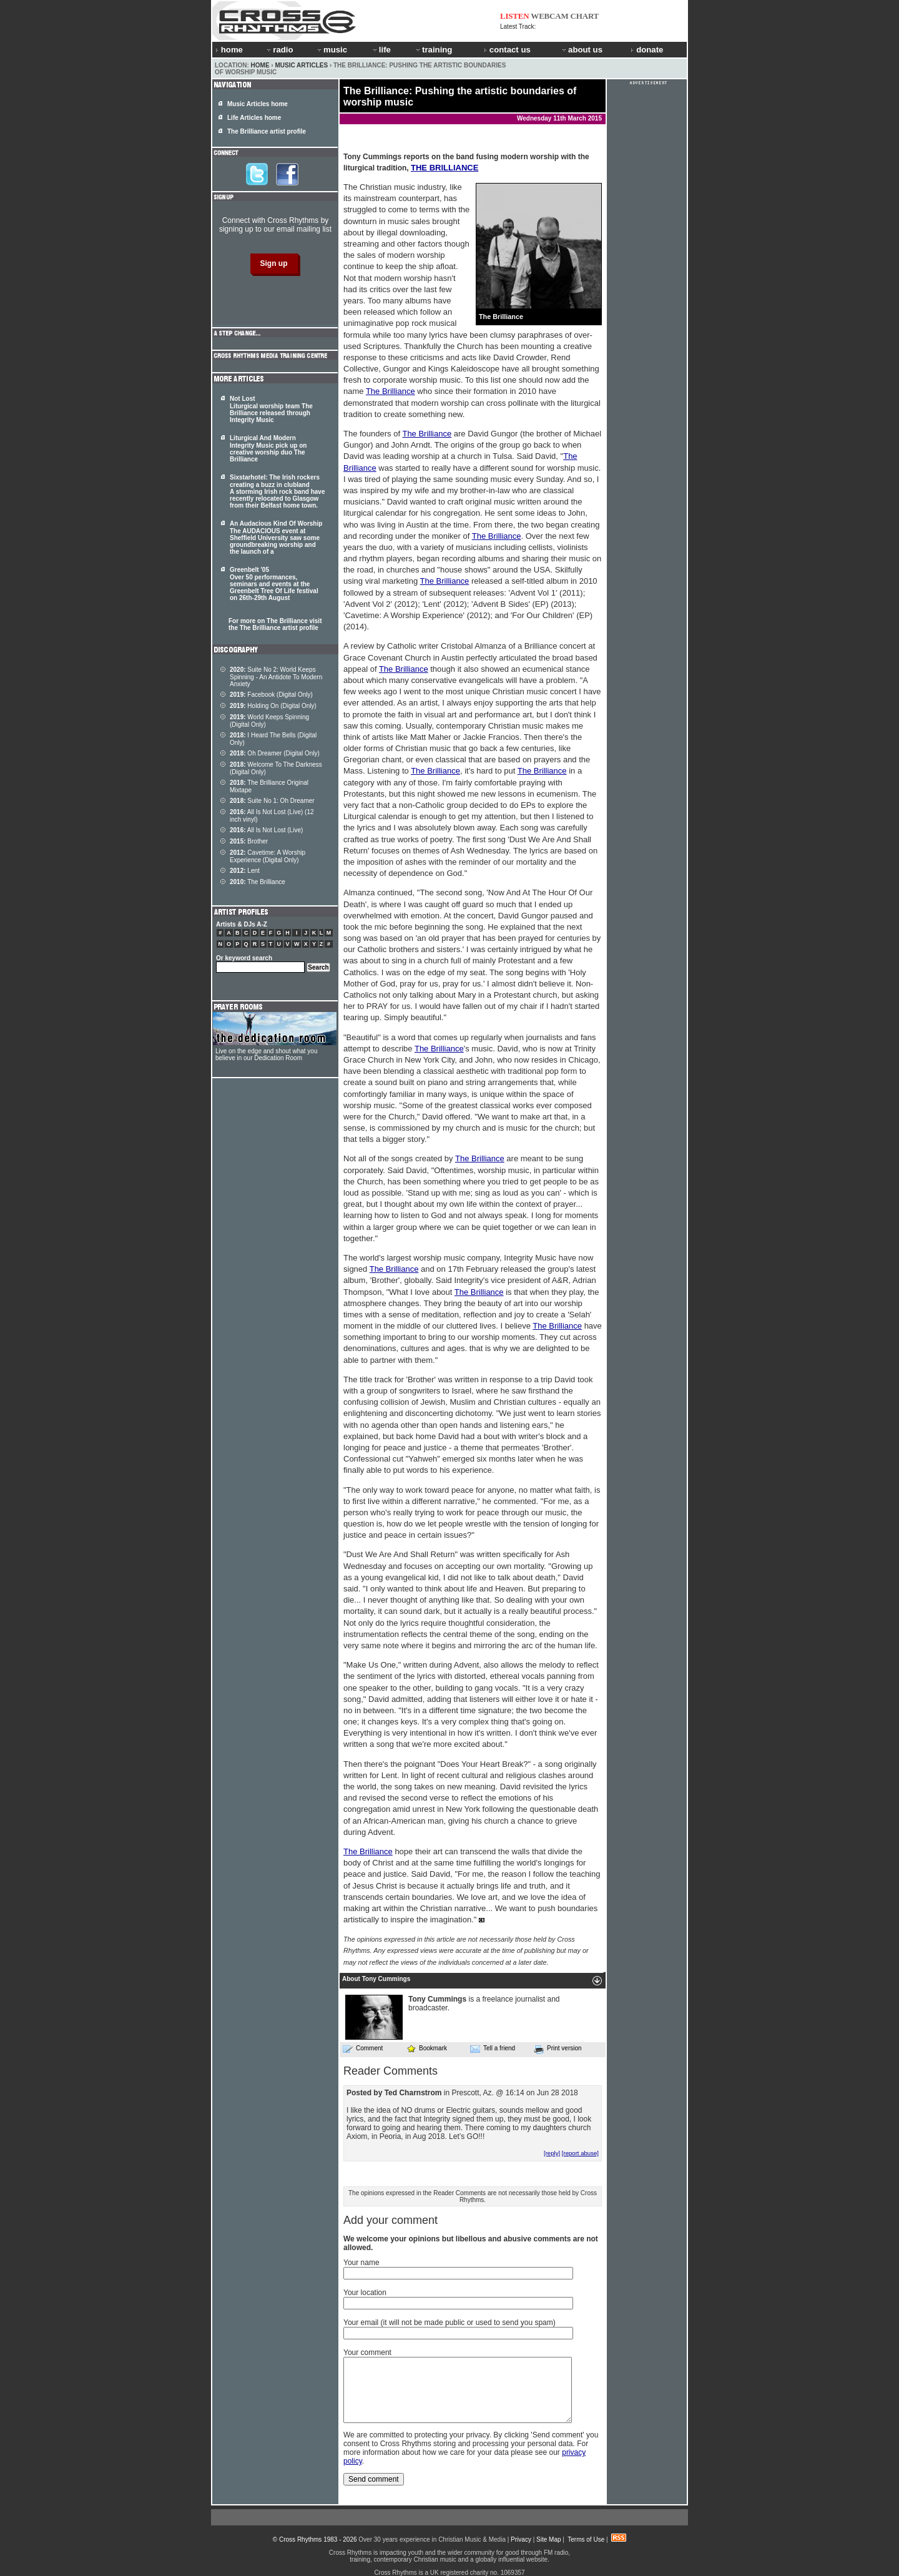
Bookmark (426, 2048)
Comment (363, 2048)
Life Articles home (254, 117)
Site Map (548, 2539)
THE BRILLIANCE (444, 167)
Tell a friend (492, 2048)
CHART (585, 16)
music (331, 49)
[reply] (552, 2153)
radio (279, 49)
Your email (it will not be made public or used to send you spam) (449, 2322)
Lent (245, 870)
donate (647, 49)
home (229, 49)
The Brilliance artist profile (266, 131)
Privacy (521, 2539)
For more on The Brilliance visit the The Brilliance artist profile (275, 624)
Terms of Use (585, 2539)
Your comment (367, 2352)
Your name (361, 2262)
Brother (249, 841)
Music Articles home (257, 104)
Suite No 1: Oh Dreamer (272, 800)
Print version (558, 2049)
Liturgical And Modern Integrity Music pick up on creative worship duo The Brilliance (268, 449)
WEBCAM (549, 16)
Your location (364, 2292)
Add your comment (390, 2220)
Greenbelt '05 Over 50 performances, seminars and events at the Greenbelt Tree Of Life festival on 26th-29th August (274, 583)
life (381, 49)
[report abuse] (580, 2153)
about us (581, 49)
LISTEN (514, 16)
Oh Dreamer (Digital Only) (275, 753)
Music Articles (301, 65)
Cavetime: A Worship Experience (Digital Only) (267, 856)
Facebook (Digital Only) (271, 694)
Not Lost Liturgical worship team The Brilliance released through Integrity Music (271, 409)
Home (260, 65)
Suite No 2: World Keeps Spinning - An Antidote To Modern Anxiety (276, 676)
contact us (507, 49)
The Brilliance (390, 391)
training (433, 49)
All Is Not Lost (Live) (266, 830)
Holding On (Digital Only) (273, 705)
